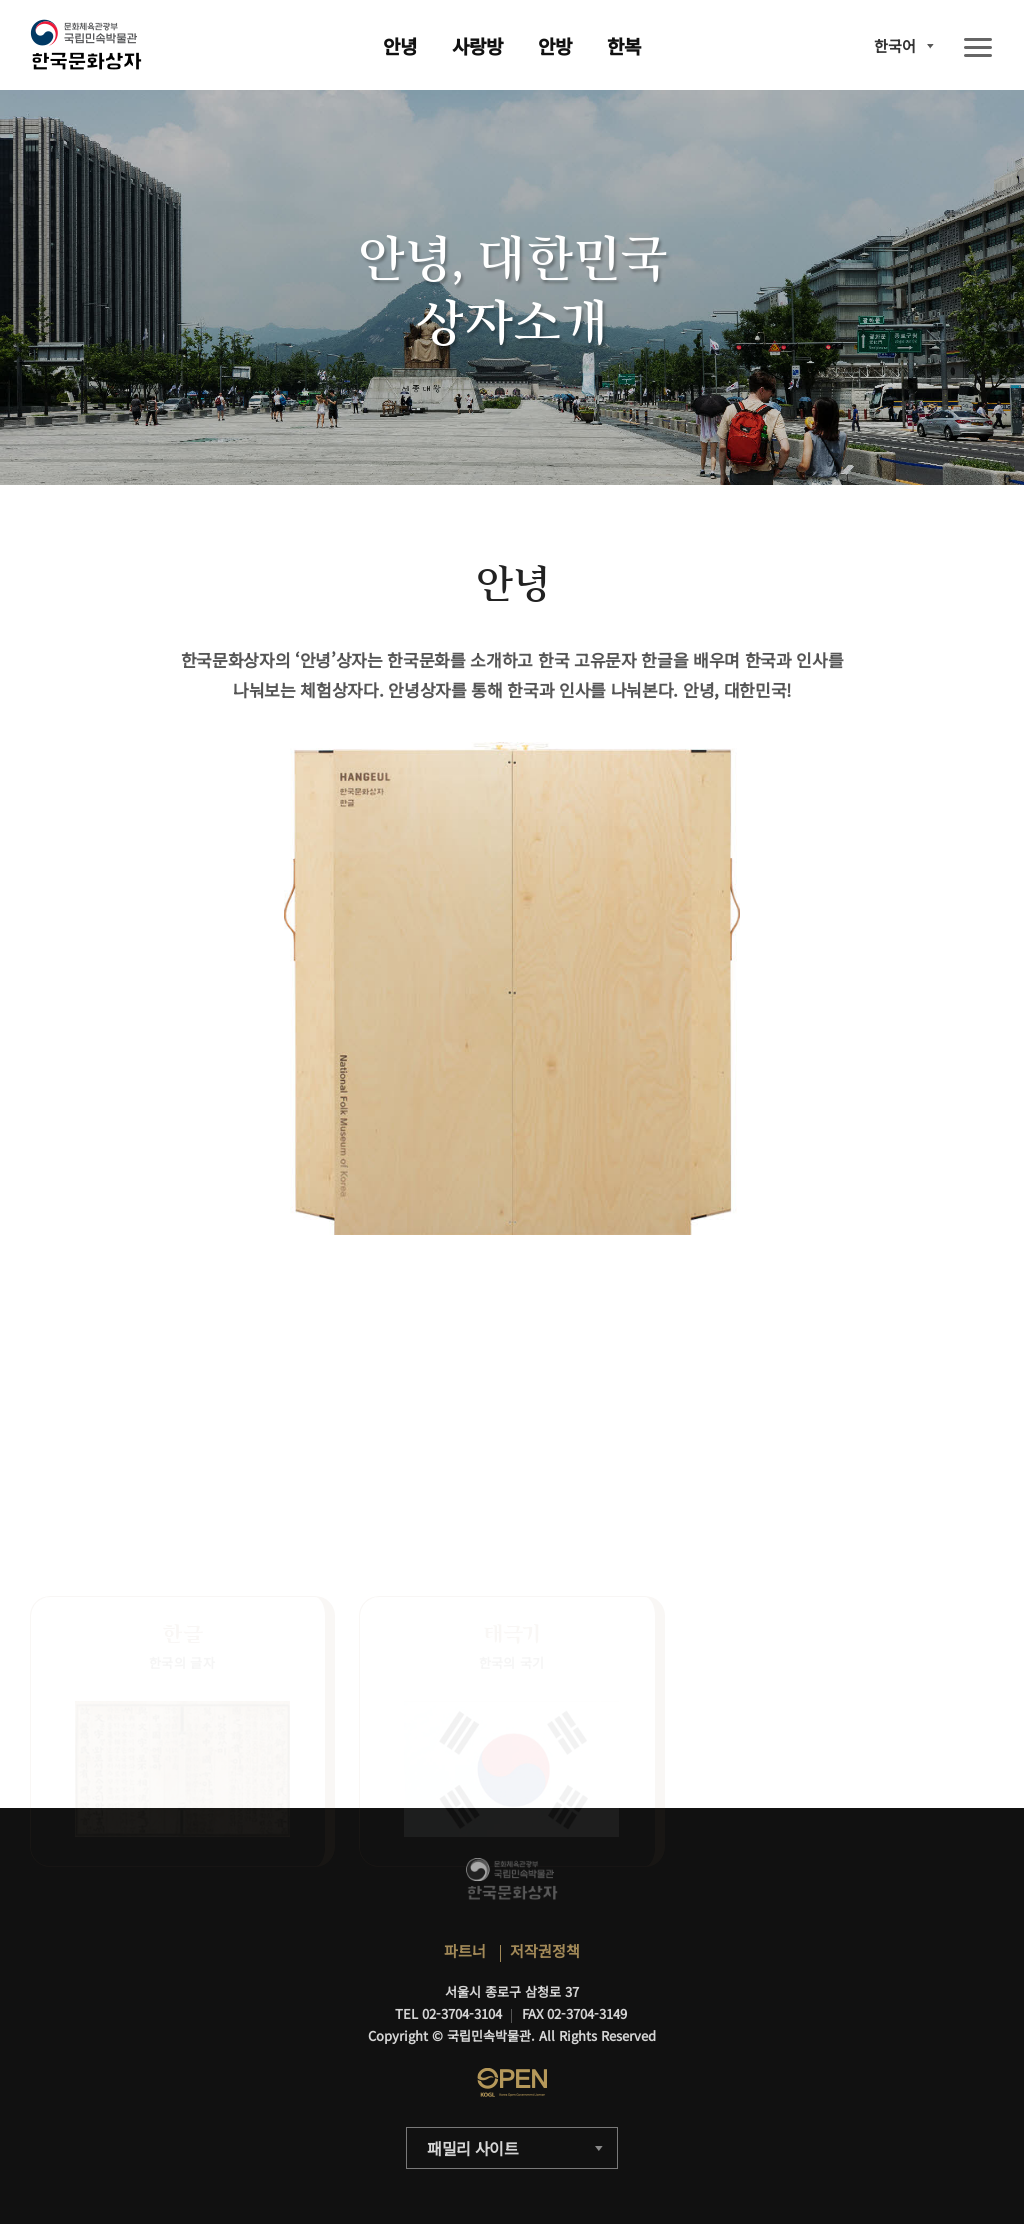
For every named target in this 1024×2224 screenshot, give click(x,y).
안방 (555, 45)
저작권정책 (545, 1950)
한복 (624, 45)
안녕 (400, 45)
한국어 (895, 45)
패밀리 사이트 (473, 2148)
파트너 (465, 1950)
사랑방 (477, 45)
